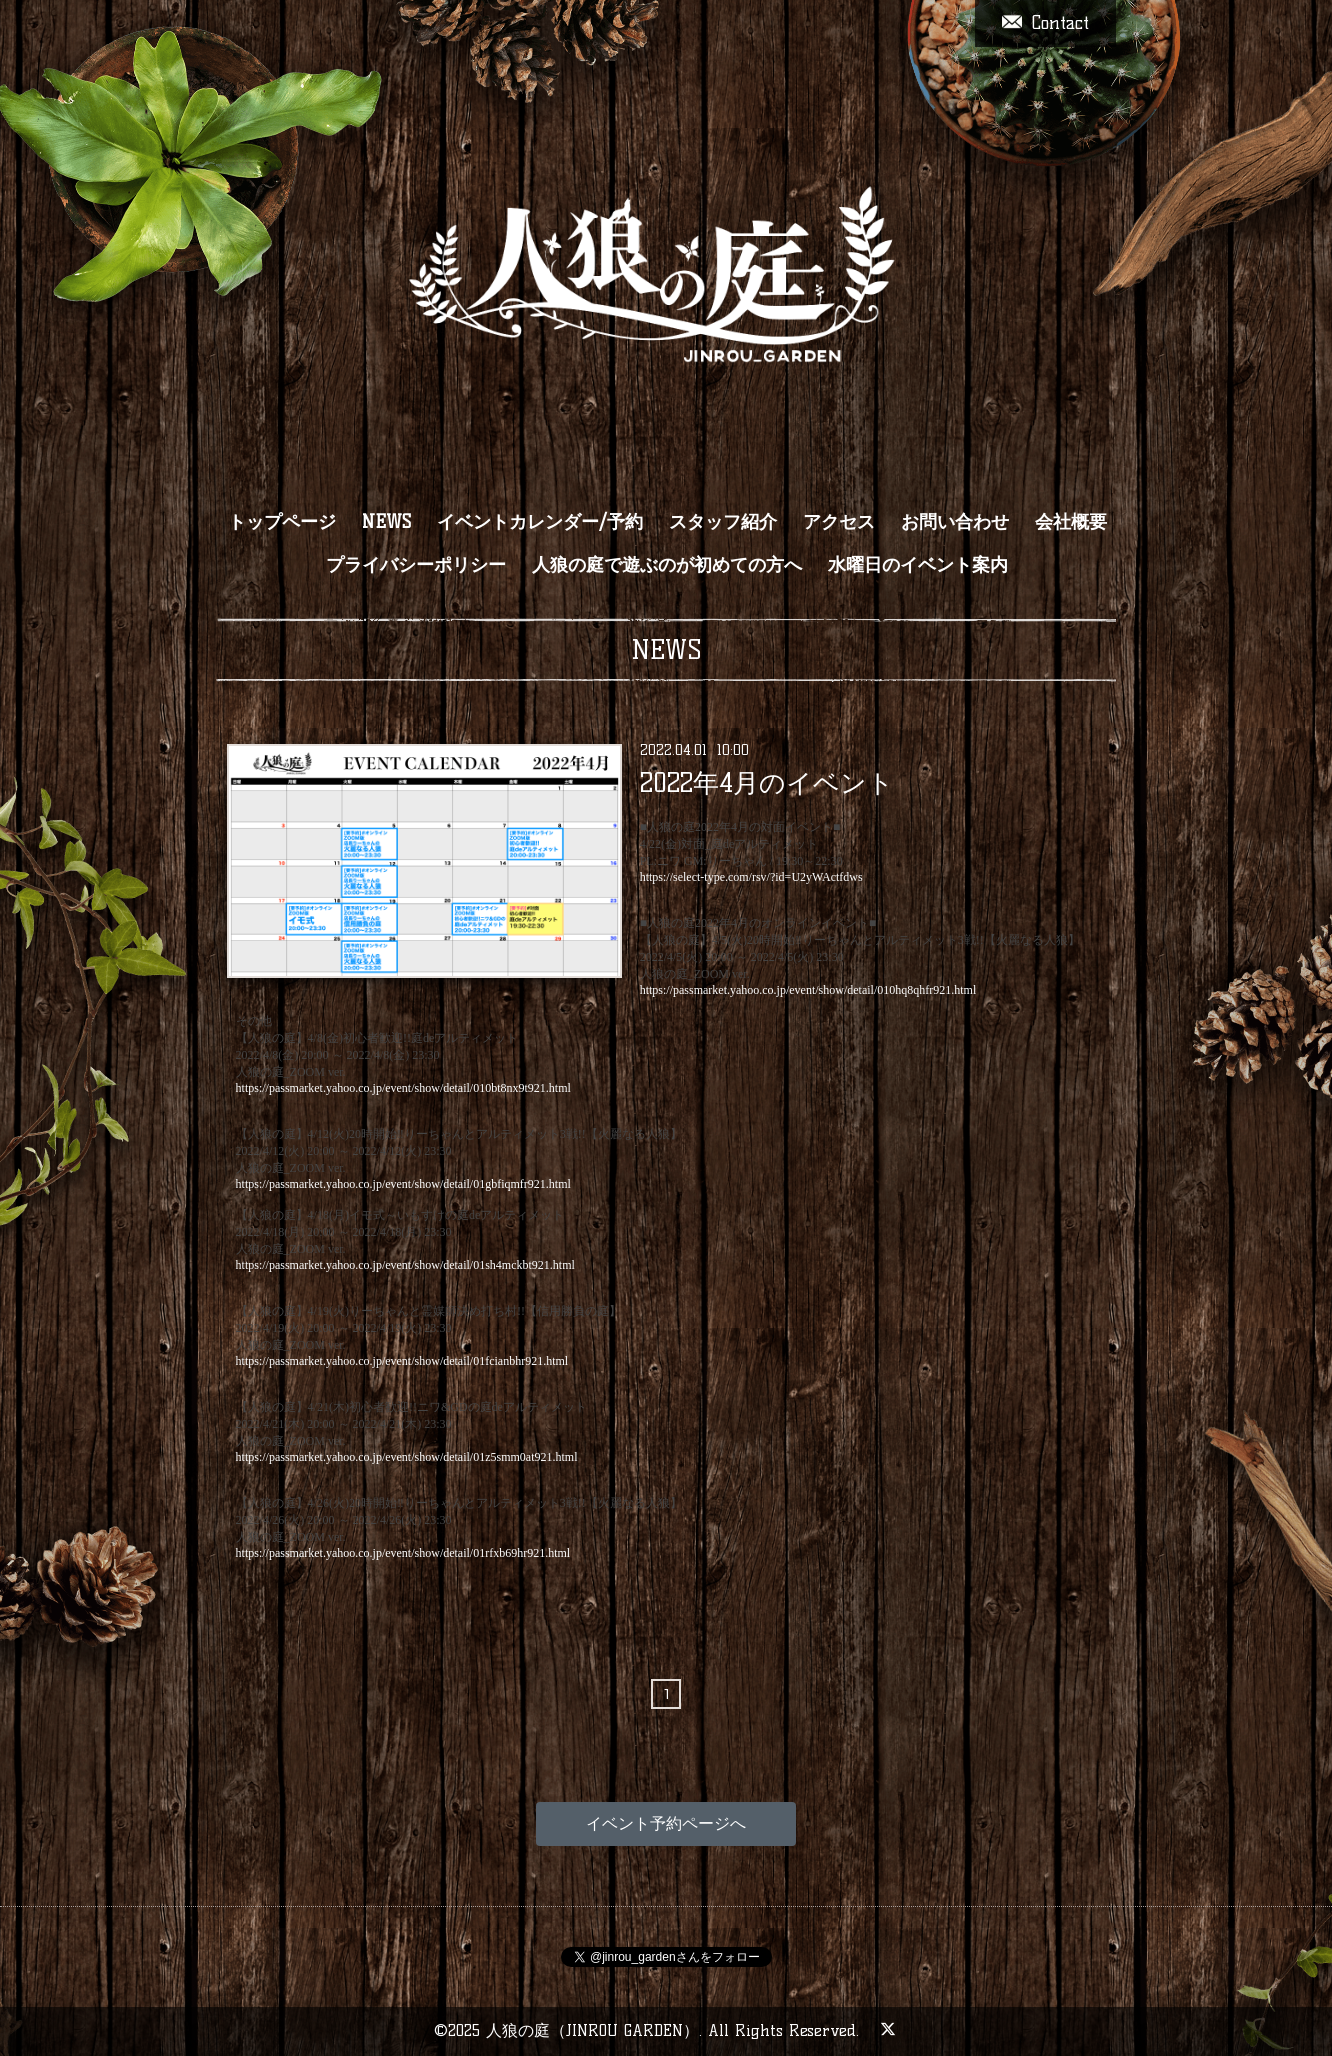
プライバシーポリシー (416, 565)
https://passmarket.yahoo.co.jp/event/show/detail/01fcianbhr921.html (402, 1361)
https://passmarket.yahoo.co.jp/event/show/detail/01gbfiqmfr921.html (403, 1184)
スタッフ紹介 (723, 522)
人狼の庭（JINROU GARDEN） (592, 2030)
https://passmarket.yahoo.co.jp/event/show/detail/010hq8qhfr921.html (808, 990)
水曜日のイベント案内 (918, 565)
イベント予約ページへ (666, 1823)
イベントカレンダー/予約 (540, 522)
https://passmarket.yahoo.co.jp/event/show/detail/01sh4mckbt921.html (405, 1265)
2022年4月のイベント (767, 783)
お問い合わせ (955, 522)
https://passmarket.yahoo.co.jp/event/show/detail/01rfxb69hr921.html (403, 1553)
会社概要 (1071, 522)
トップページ (282, 522)
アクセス (839, 522)
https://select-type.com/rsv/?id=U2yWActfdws (751, 877)
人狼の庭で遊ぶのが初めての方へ (667, 565)
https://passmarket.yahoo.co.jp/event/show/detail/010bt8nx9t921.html (403, 1088)
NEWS (386, 522)
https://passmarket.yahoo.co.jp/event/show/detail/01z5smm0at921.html (407, 1457)
